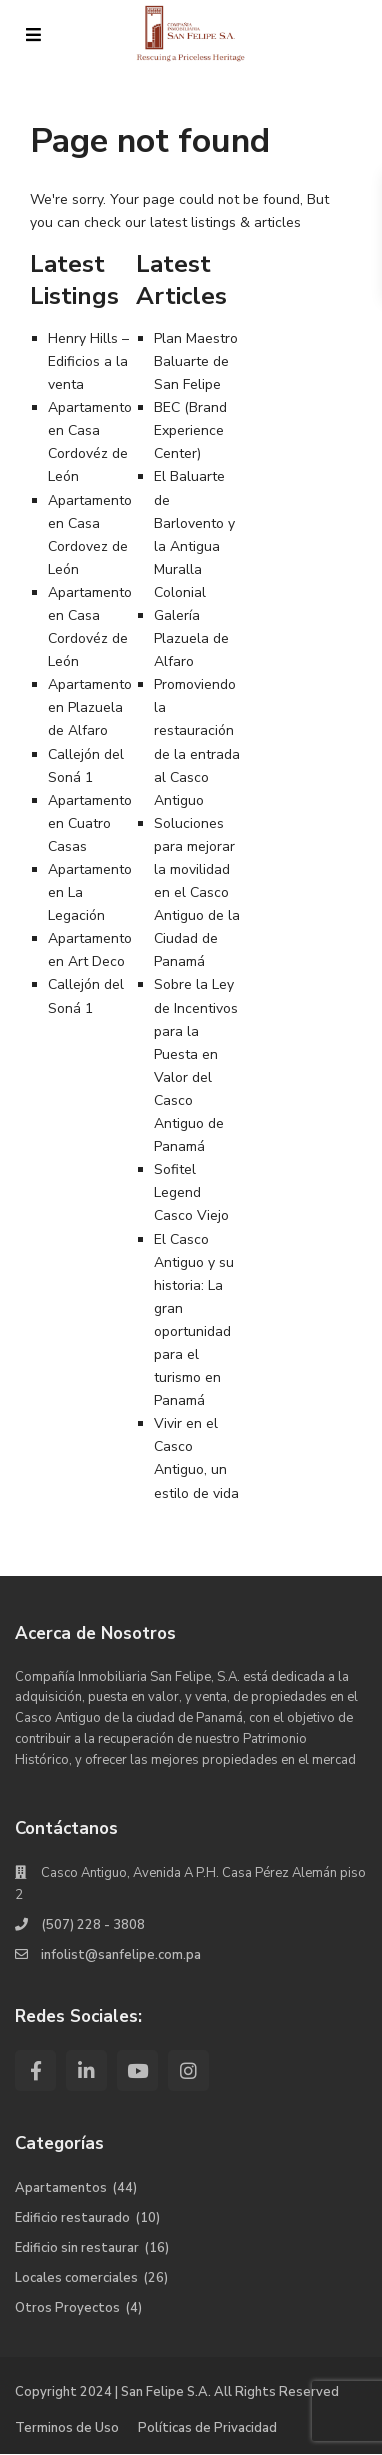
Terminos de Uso (67, 2428)
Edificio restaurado (72, 2218)
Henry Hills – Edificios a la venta (88, 361)
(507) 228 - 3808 (93, 1925)
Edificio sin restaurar (77, 2248)
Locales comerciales (76, 2278)
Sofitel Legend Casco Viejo (191, 1192)
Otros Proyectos (67, 2308)
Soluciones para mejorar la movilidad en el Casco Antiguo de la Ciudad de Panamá (197, 893)
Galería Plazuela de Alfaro (191, 638)
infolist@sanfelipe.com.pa (121, 1955)
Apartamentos (61, 2188)
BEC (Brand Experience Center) (190, 430)
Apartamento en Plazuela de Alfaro (90, 707)
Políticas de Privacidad (207, 2428)
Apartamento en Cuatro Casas (90, 823)
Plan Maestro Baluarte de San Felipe (196, 361)
